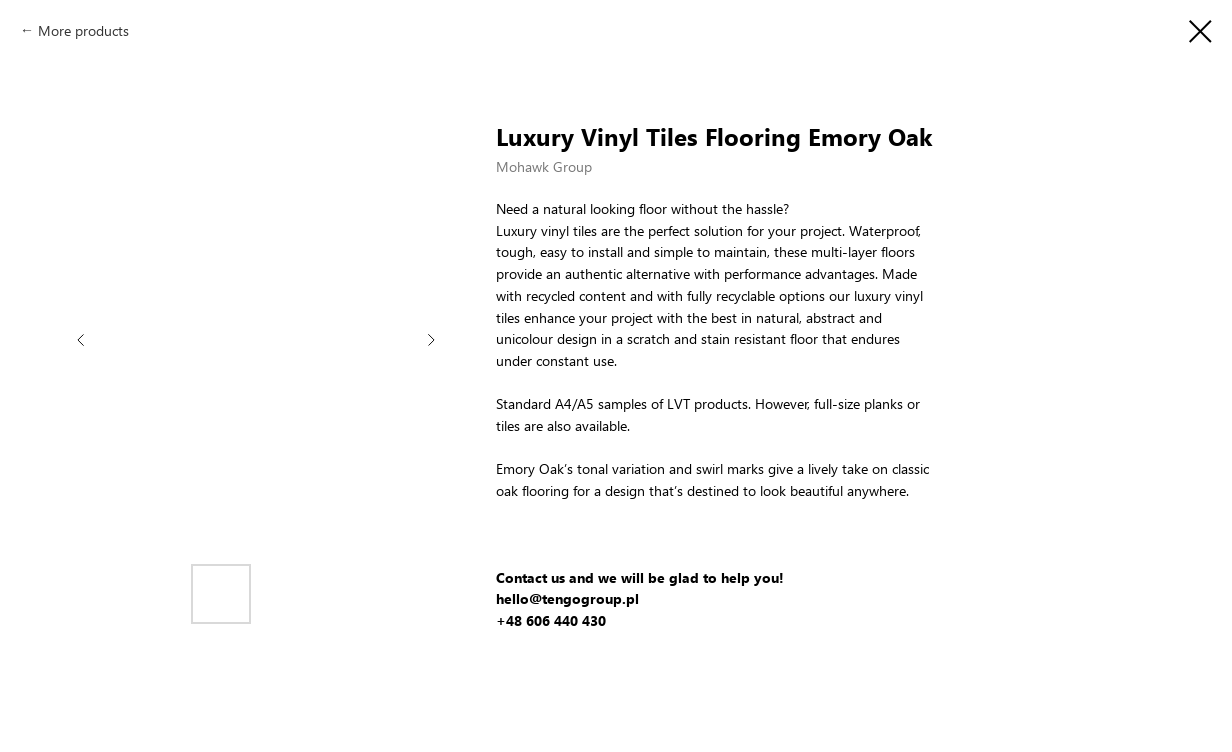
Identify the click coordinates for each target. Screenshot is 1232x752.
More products (83, 30)
